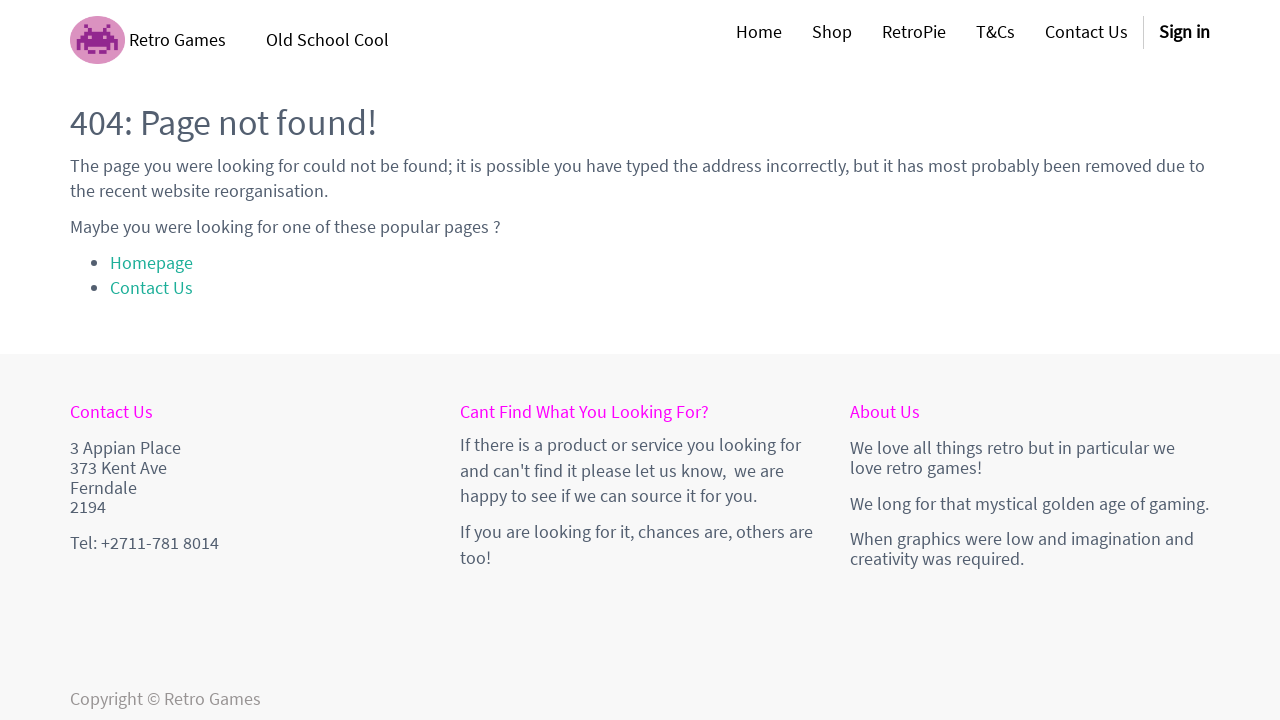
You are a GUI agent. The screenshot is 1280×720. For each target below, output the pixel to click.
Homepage (151, 262)
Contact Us (151, 287)
